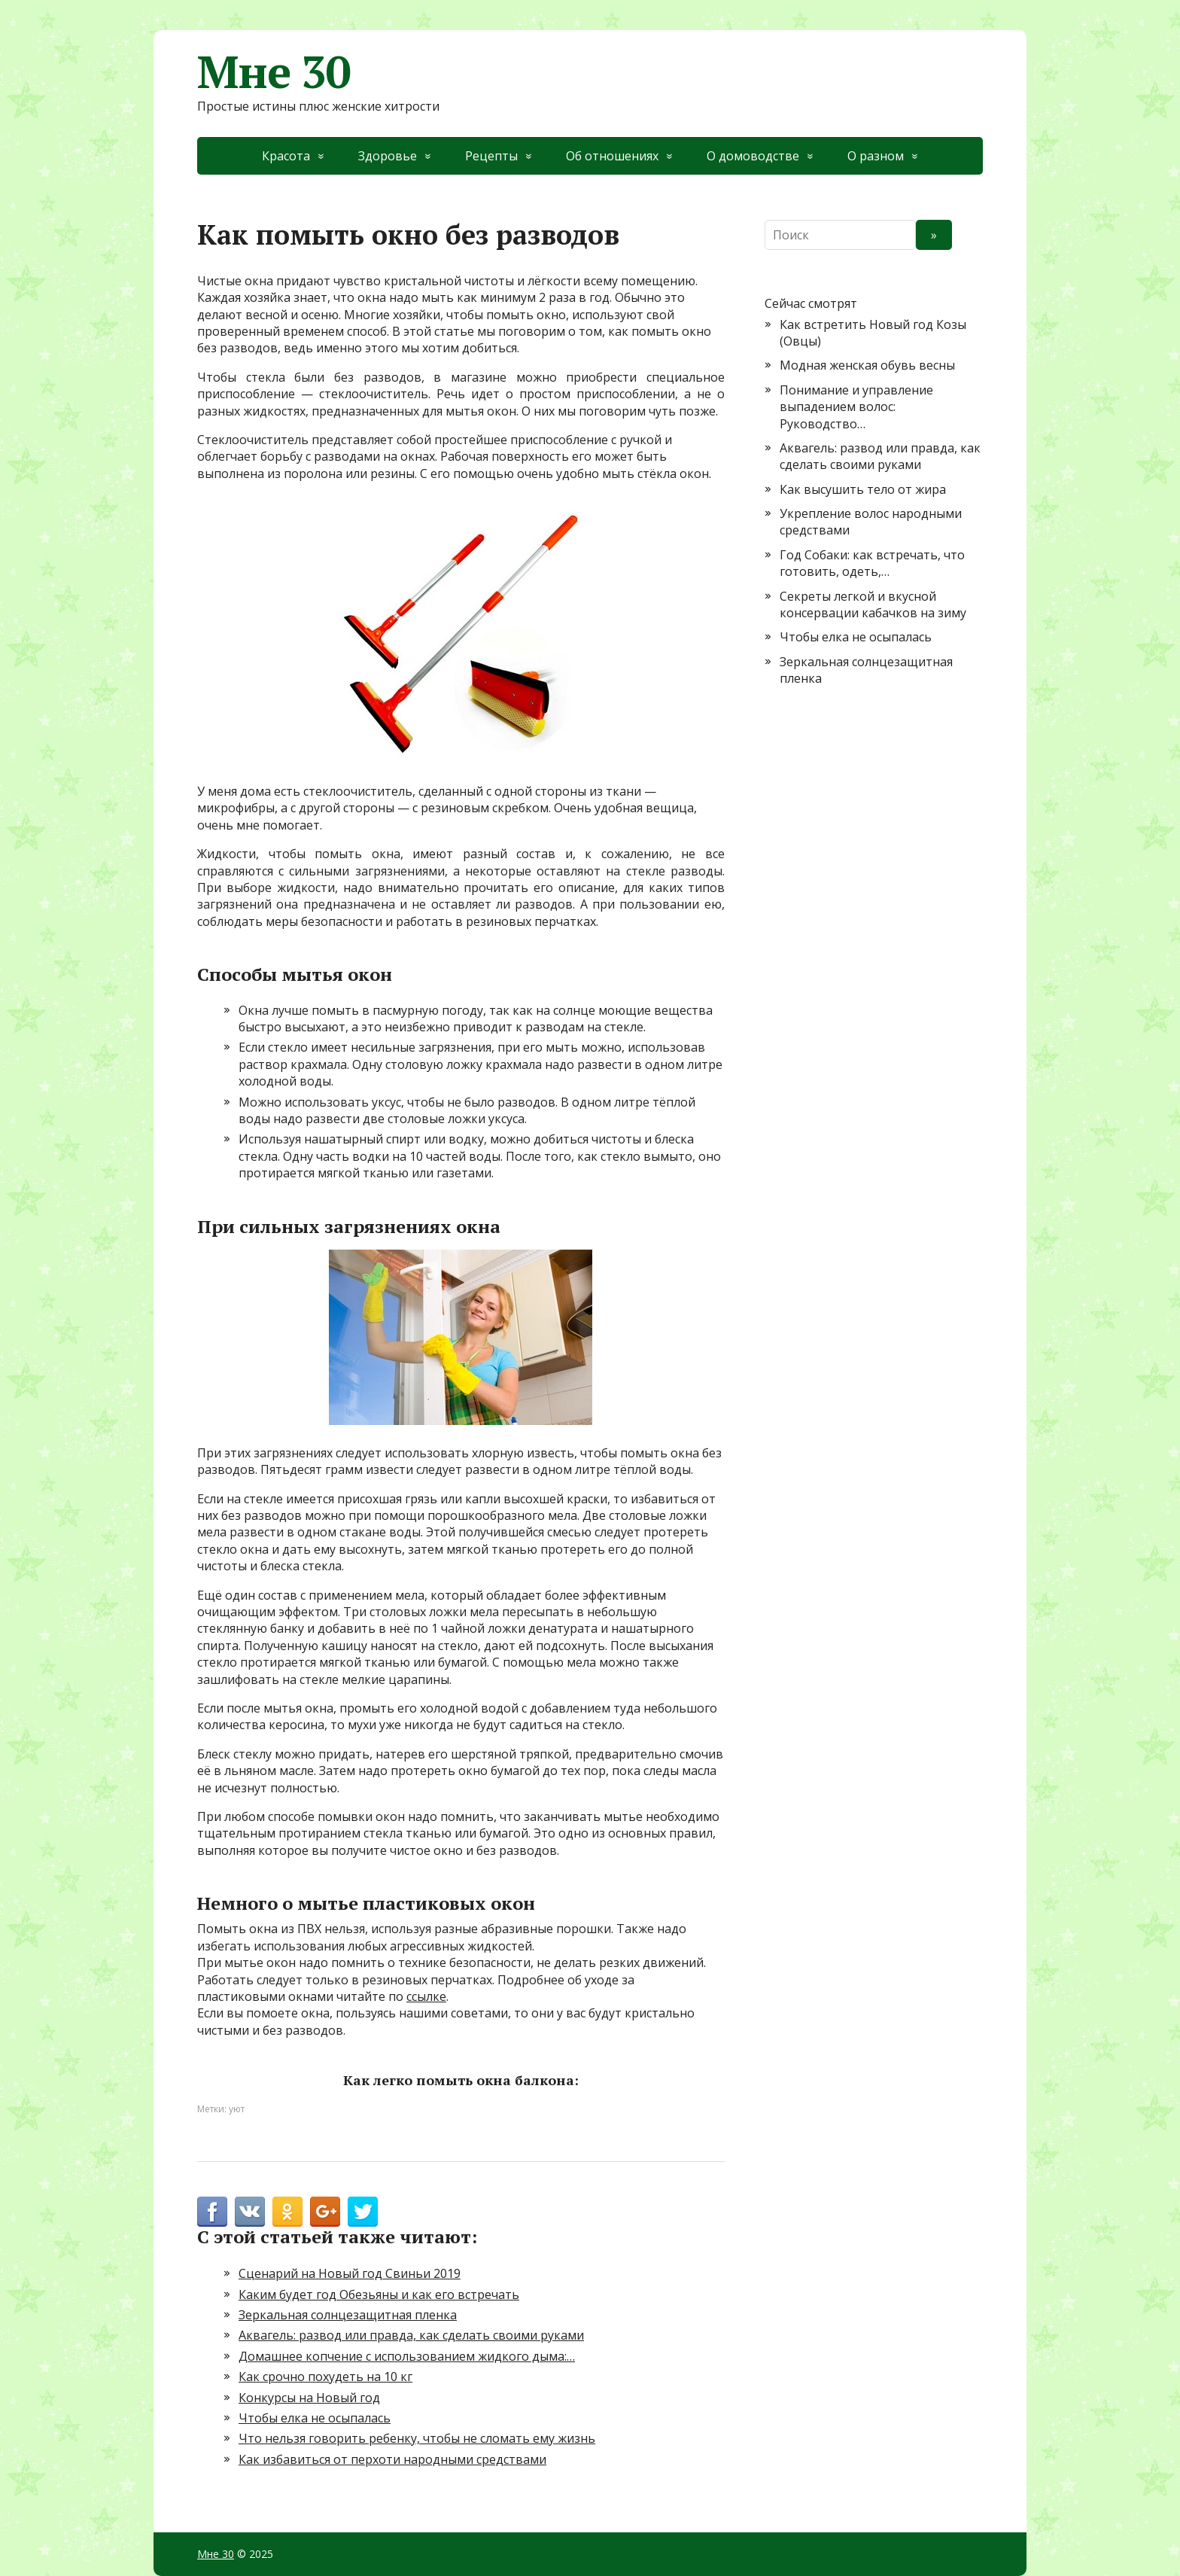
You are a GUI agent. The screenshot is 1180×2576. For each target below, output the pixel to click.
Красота (286, 156)
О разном (875, 156)
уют (237, 2109)
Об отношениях (612, 156)
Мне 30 (274, 71)
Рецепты (491, 156)
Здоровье (387, 156)
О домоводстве (753, 156)
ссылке (426, 1996)
